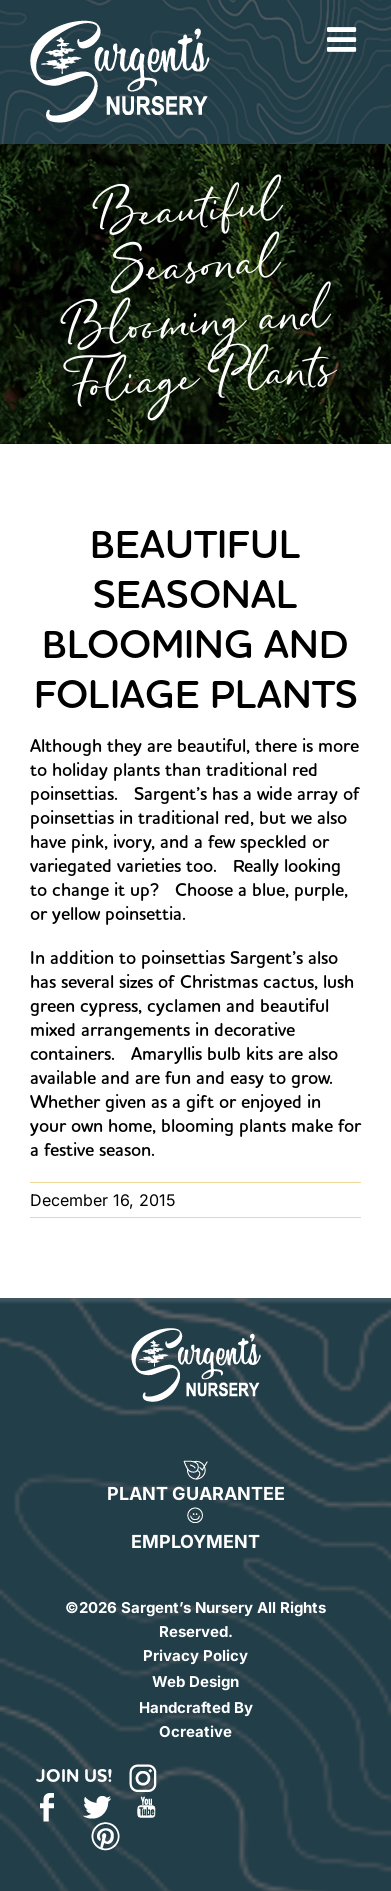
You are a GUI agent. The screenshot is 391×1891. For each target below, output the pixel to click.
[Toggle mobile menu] (344, 39)
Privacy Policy (195, 1655)
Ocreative (195, 1731)
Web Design (195, 1681)
